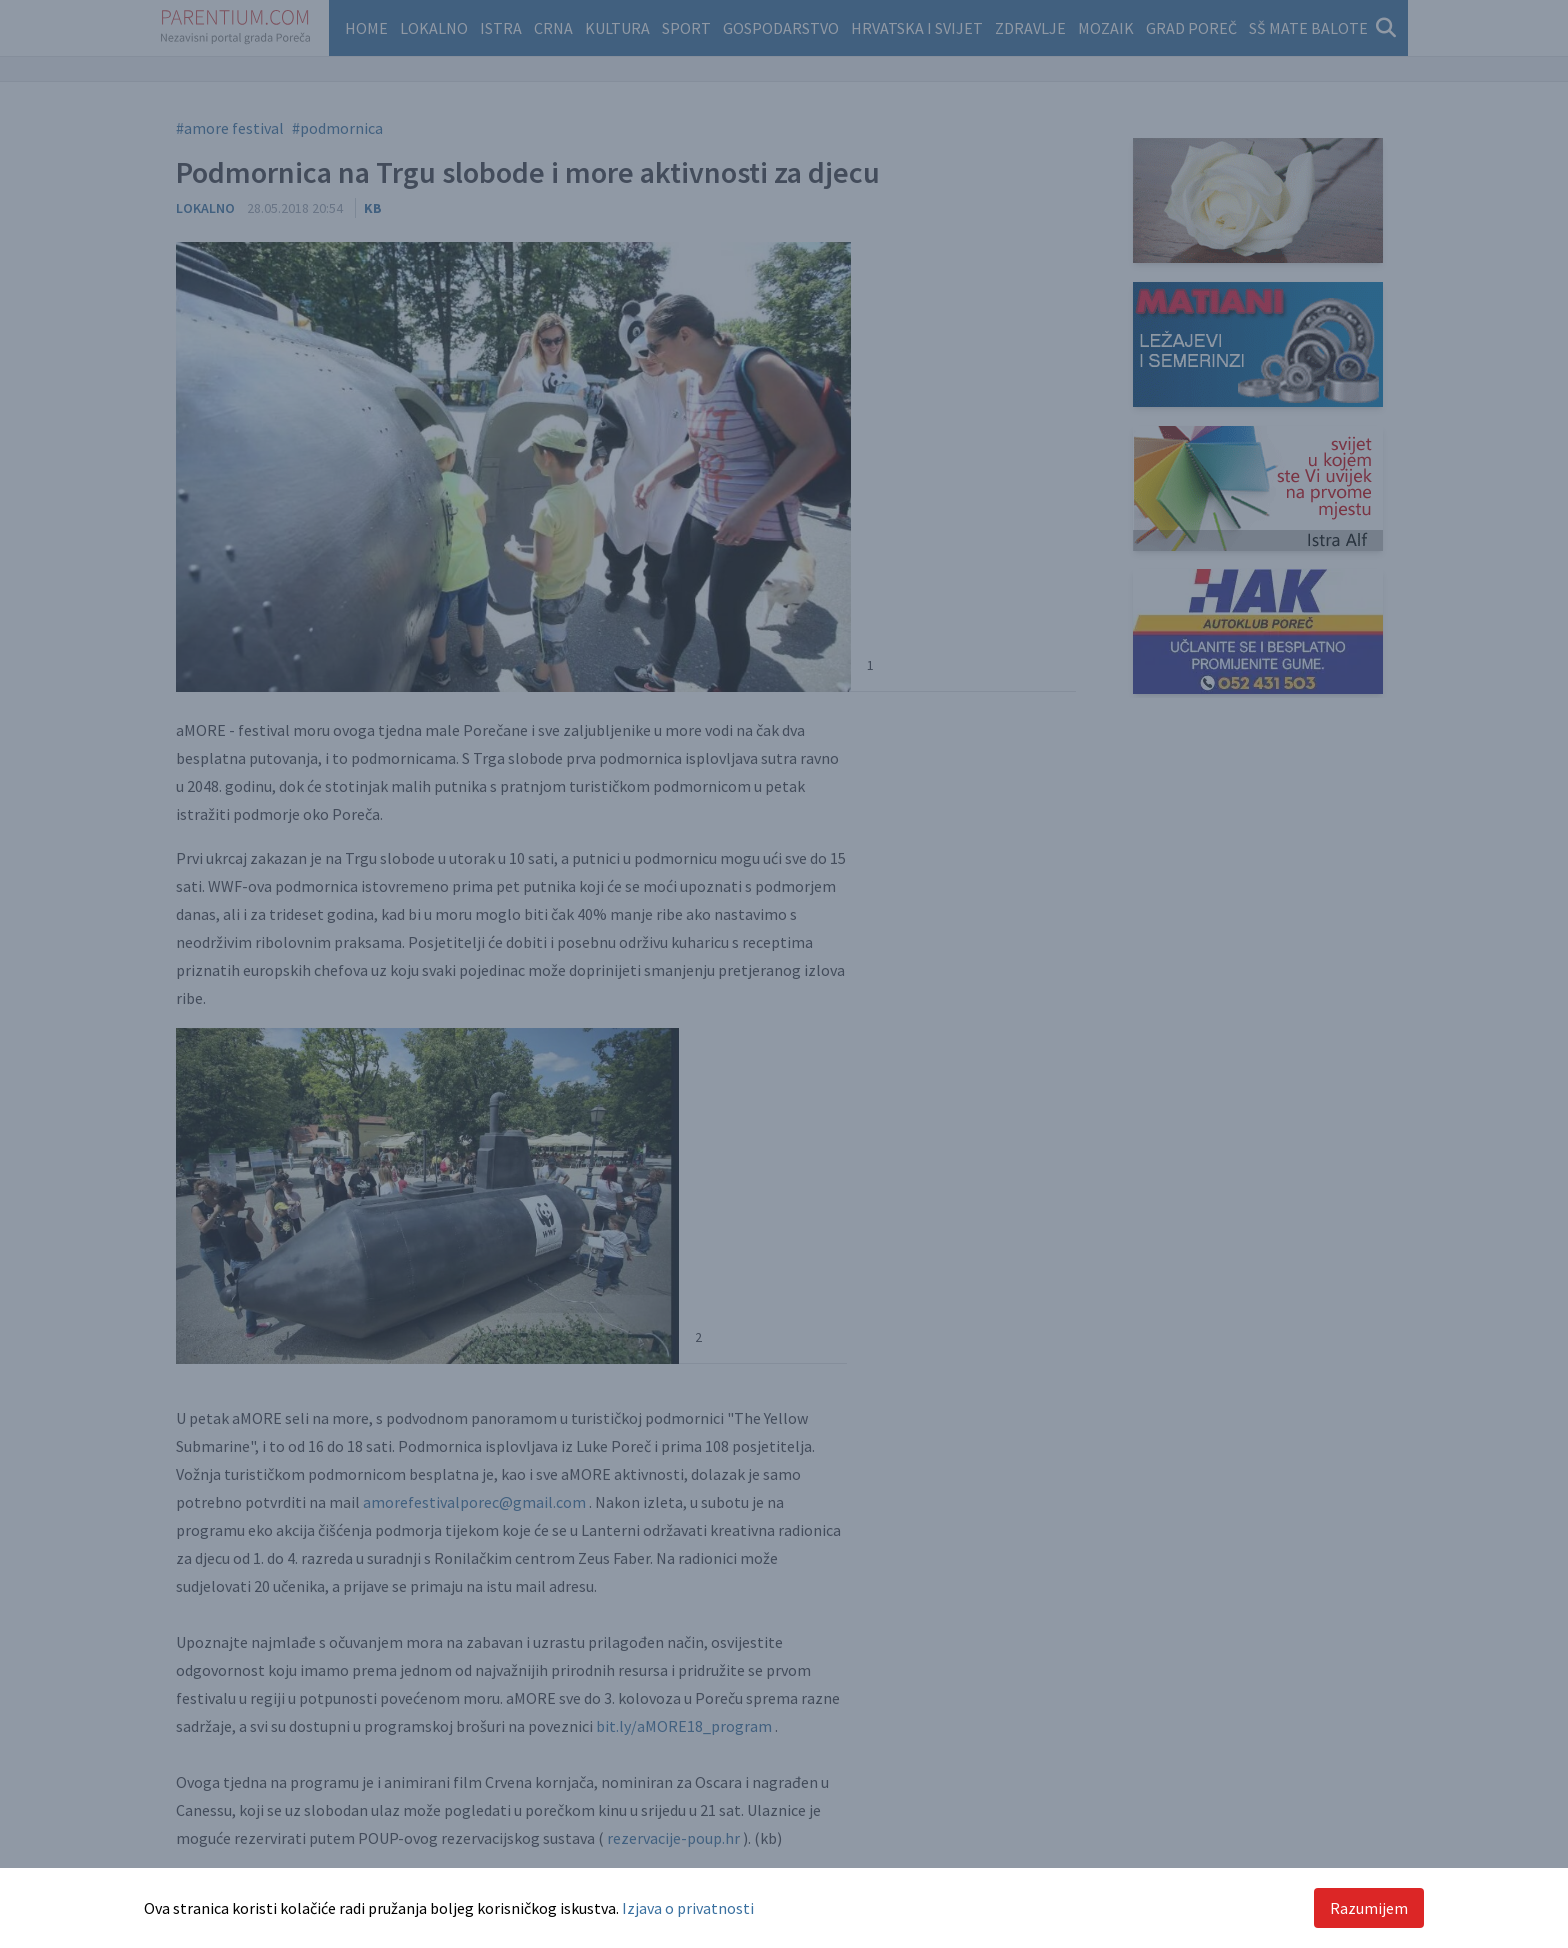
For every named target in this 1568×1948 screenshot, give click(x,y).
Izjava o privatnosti (688, 1908)
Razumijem (1369, 1908)
